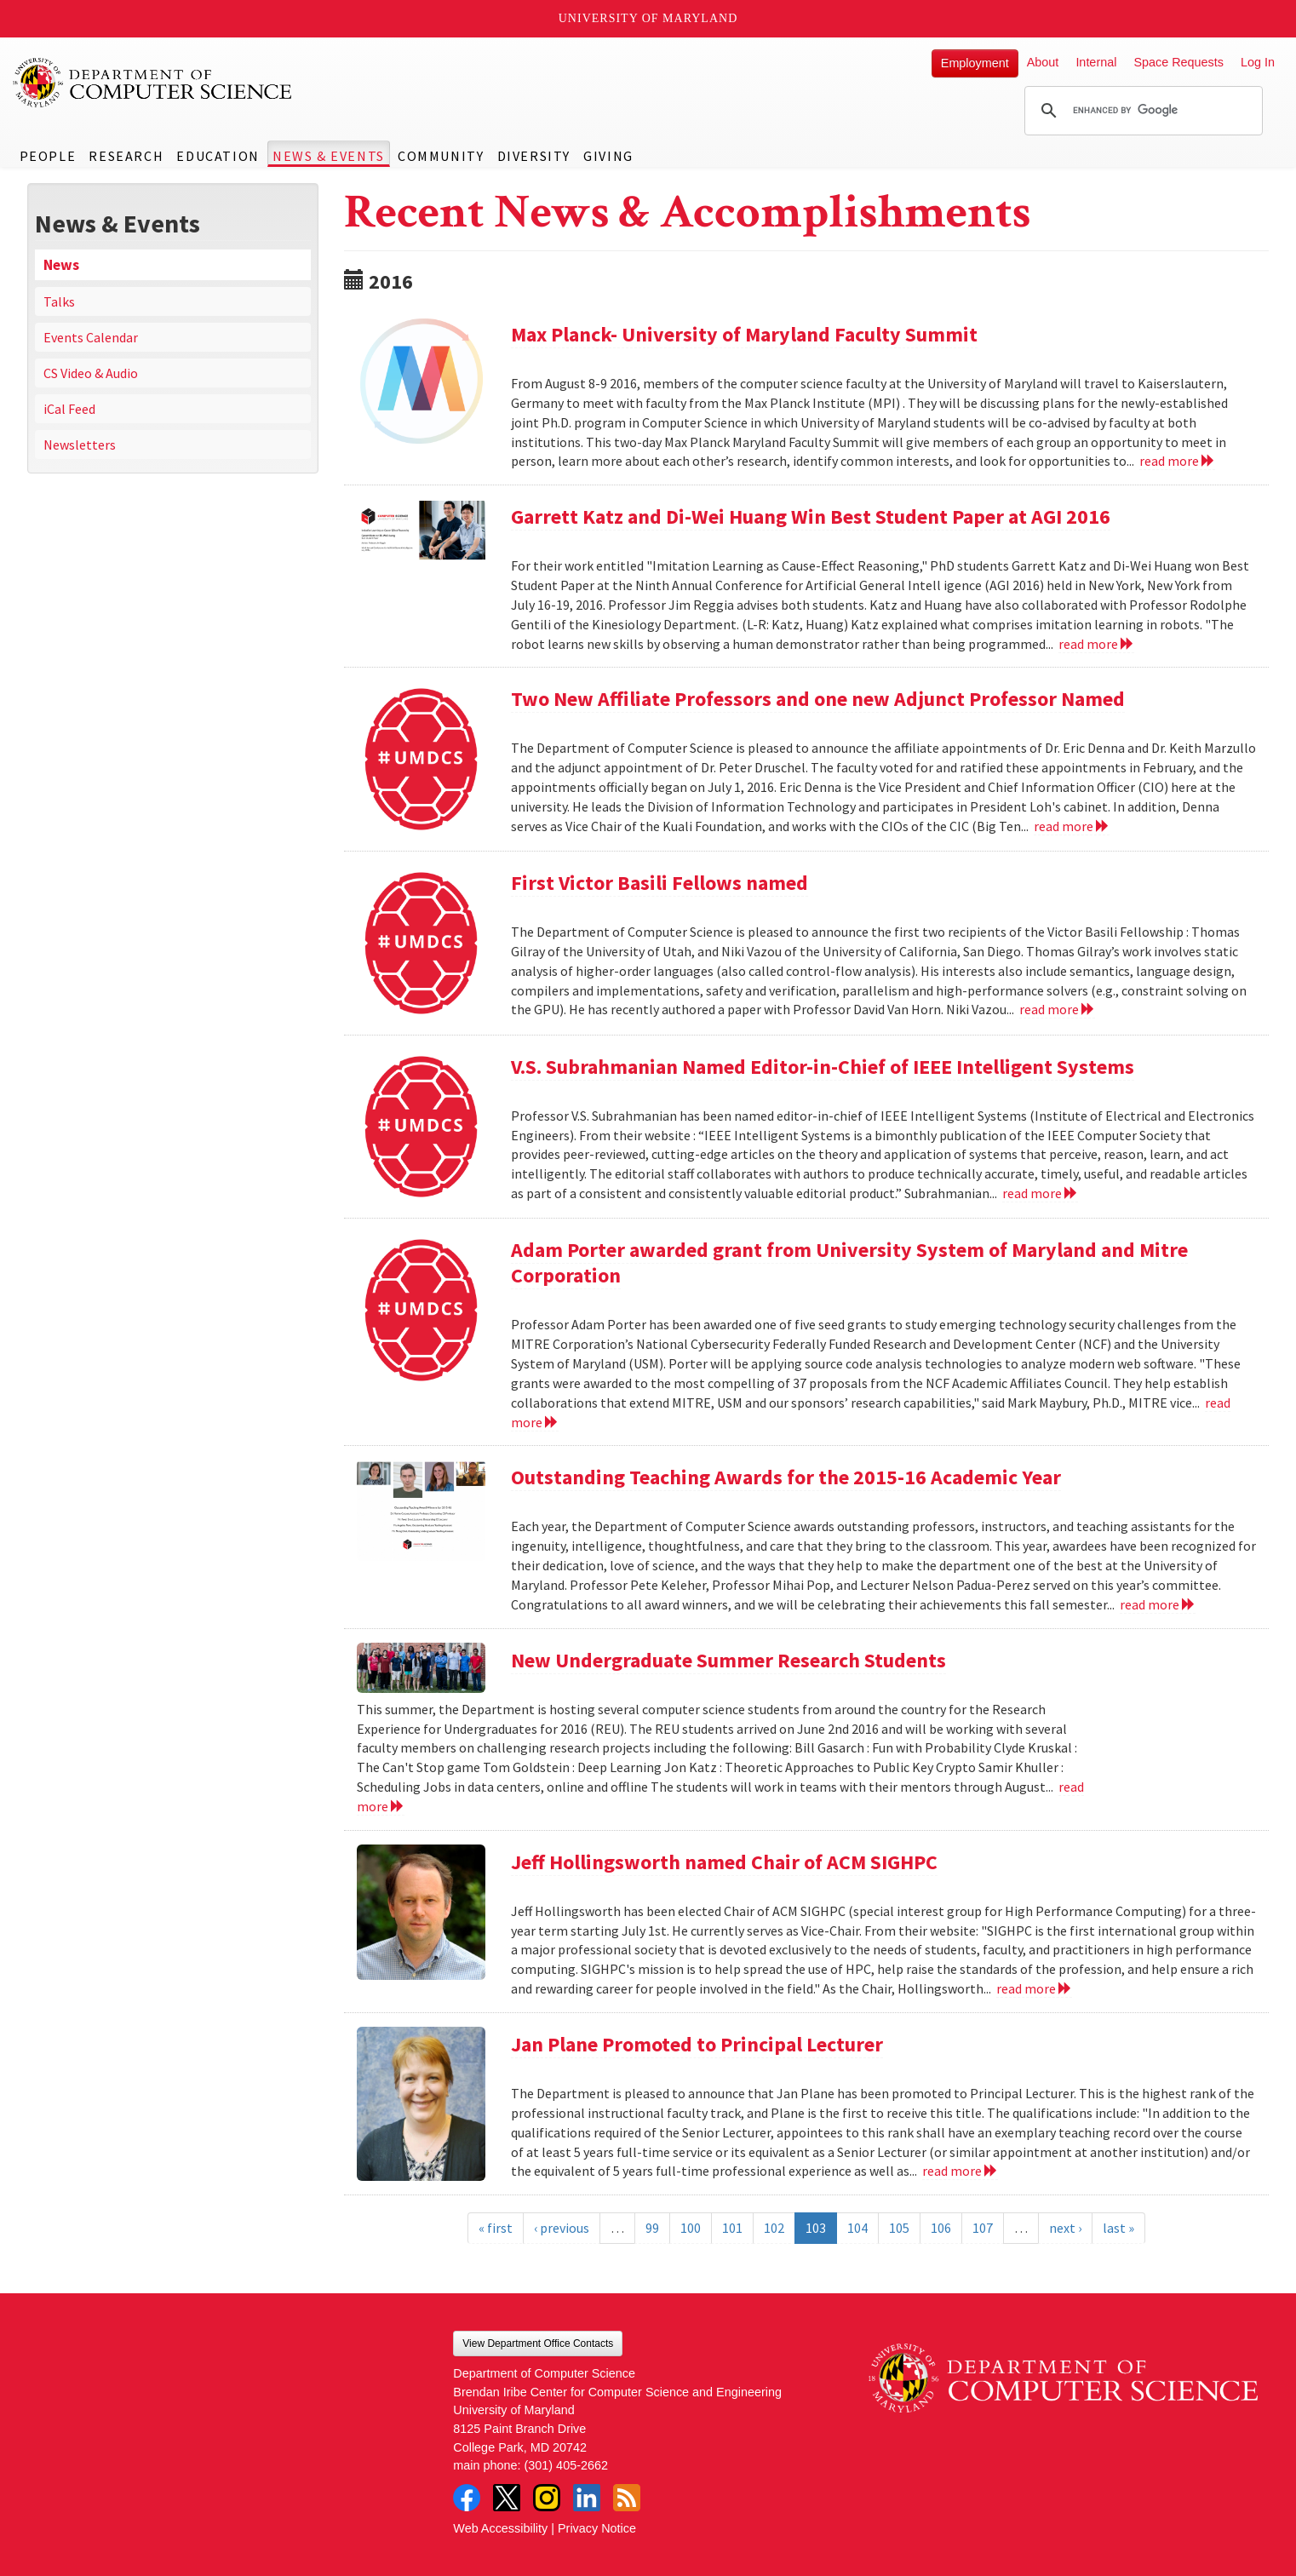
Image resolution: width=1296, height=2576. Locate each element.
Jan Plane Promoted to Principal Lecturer (697, 2044)
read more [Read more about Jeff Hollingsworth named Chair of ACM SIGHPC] (1034, 1988)
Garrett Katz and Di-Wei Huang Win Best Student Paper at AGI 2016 (810, 516)
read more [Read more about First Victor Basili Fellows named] (1057, 1009)
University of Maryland (648, 18)
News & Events (328, 155)
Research (126, 155)
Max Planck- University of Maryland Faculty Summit (744, 334)
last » (1118, 2227)
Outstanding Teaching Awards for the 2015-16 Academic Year (786, 1477)
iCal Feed (69, 408)
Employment (975, 63)
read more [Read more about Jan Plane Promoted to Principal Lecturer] (960, 2170)
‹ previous (561, 2227)
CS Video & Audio (90, 373)
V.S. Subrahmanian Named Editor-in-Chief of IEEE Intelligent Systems (822, 1066)
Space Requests (1178, 62)
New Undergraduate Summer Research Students (728, 1660)
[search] (1141, 110)
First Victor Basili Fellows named (659, 882)
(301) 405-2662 (566, 2465)
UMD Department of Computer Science (153, 82)
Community (441, 155)
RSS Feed (626, 2497)
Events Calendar (90, 337)
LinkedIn (586, 2497)
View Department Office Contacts (537, 2343)
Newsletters (79, 444)
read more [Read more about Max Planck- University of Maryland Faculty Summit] (1177, 460)
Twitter (506, 2497)
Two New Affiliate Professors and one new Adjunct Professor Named (818, 699)
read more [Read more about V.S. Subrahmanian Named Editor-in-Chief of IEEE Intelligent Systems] (1040, 1193)
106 (941, 2227)
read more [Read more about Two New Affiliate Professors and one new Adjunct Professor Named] (1072, 826)
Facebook (466, 2497)
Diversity (534, 155)
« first (496, 2227)
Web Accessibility (500, 2528)
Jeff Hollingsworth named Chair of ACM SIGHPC (724, 1862)
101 (732, 2227)
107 (982, 2227)
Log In (1258, 62)
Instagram (546, 2497)
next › (1065, 2227)
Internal (1095, 62)
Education (217, 155)
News (61, 264)
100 (690, 2227)
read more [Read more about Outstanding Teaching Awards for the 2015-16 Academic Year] (1158, 1604)
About (1043, 62)
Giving (608, 155)
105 (899, 2227)
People (48, 155)
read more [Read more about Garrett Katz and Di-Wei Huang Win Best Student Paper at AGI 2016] (1096, 643)
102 (774, 2227)
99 (652, 2227)
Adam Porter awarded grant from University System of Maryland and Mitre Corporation (849, 1262)
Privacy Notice (597, 2528)
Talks (59, 301)
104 (857, 2227)
